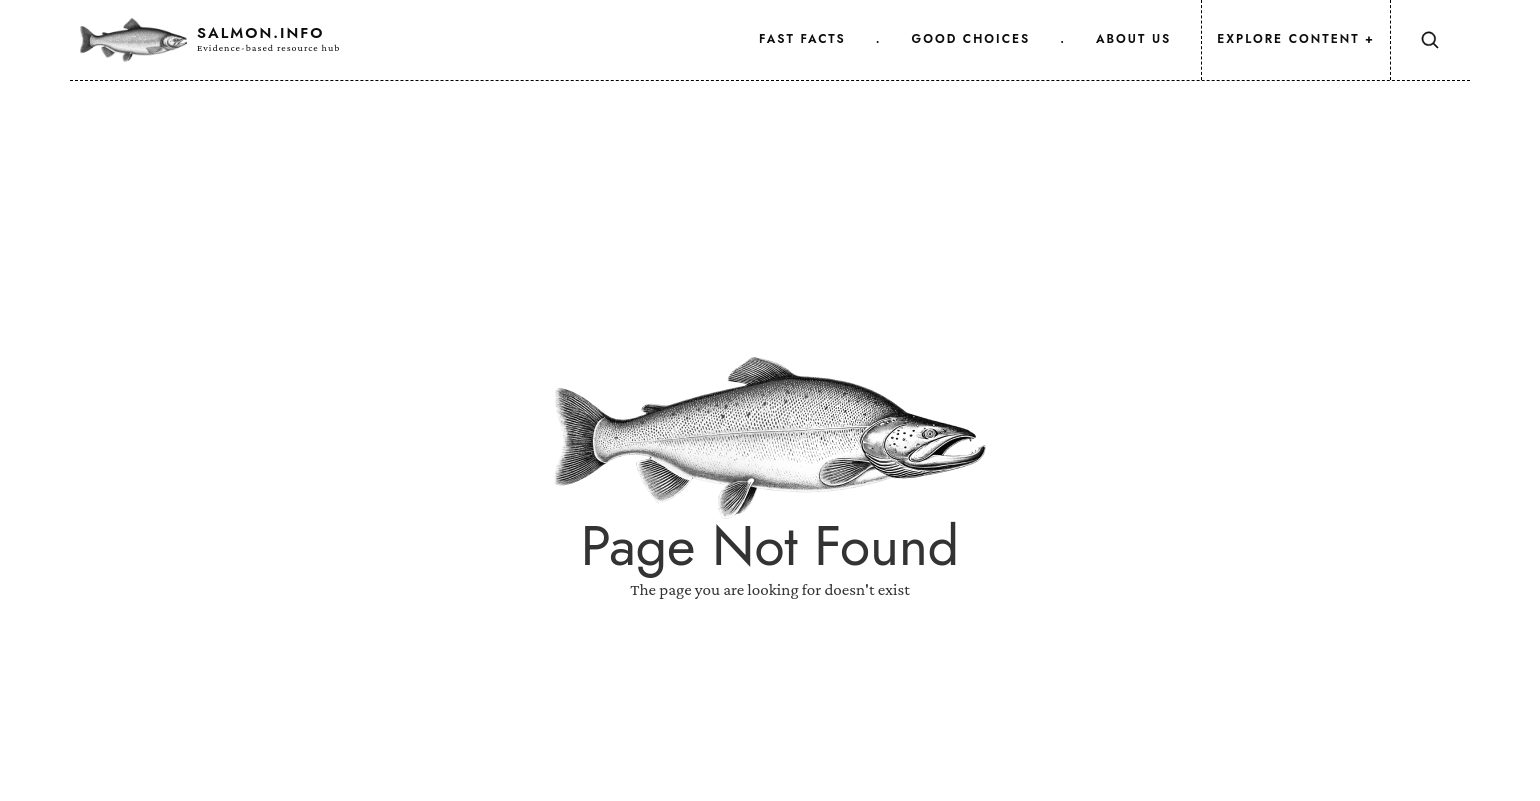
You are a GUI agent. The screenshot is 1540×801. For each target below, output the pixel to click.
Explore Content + (1296, 39)
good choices (971, 39)
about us (1133, 39)
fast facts (802, 39)
